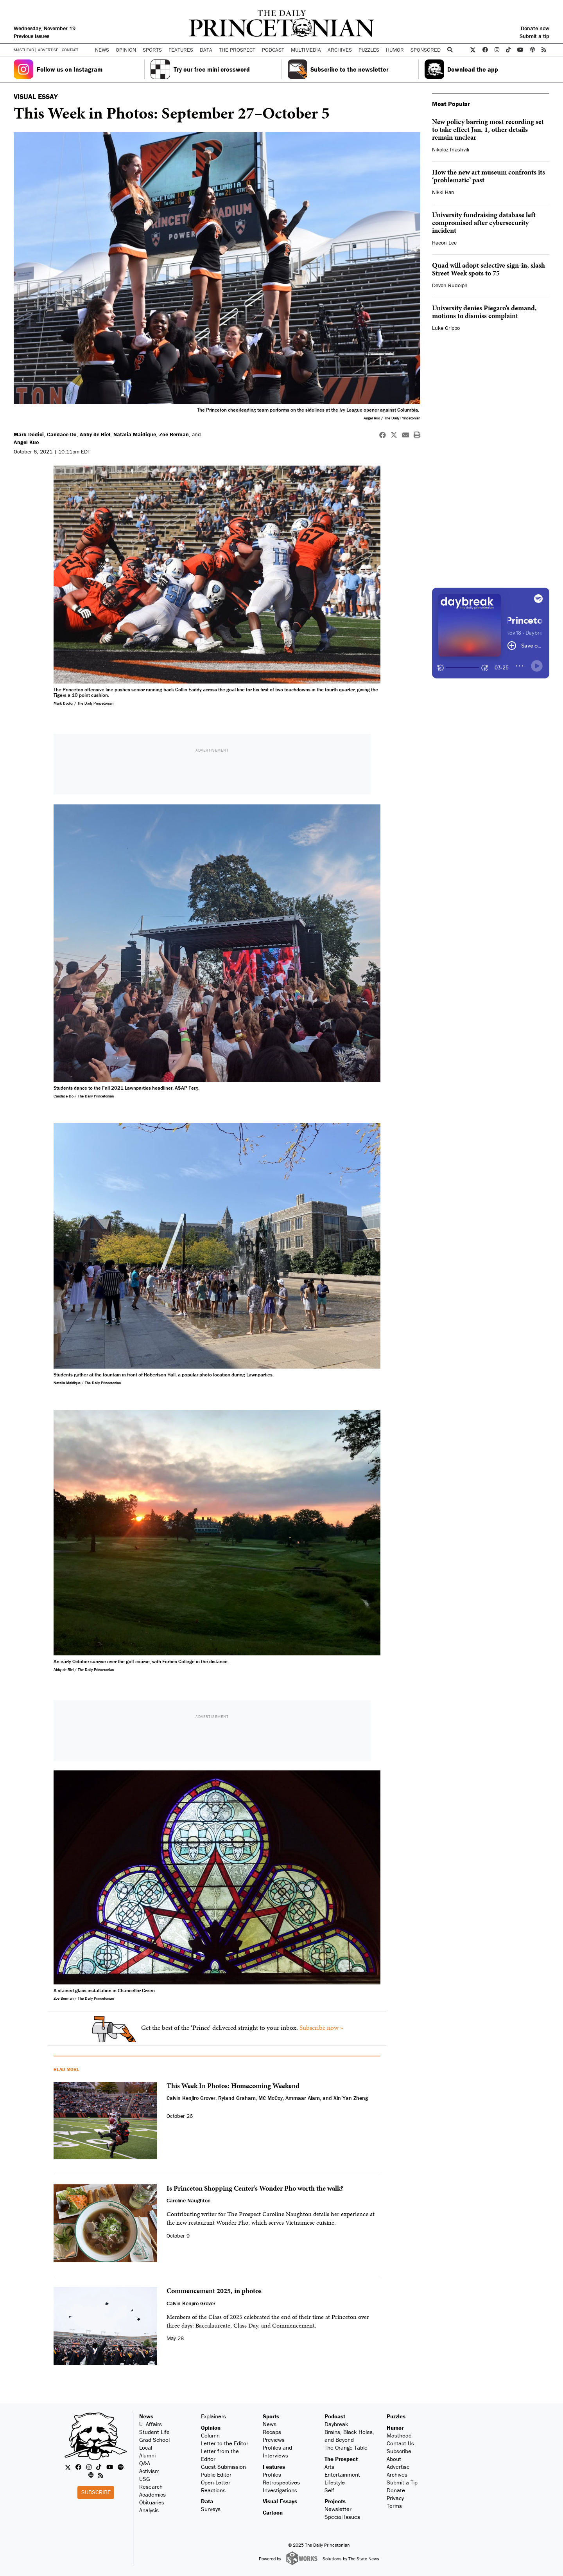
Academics (152, 2494)
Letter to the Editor (224, 2443)
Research (151, 2486)
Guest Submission (223, 2466)
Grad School (154, 2439)
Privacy (395, 2498)
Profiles (272, 2474)
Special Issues (342, 2516)
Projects (335, 2501)
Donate (396, 2490)
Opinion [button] (126, 49)
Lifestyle (335, 2482)
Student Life (154, 2432)
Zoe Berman (174, 434)
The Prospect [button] (237, 49)
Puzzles (369, 49)
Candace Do (62, 434)
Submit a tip (534, 36)
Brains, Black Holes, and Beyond (349, 2435)
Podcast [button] (273, 49)
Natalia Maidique (134, 434)
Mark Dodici (29, 434)
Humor (395, 49)
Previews (274, 2439)
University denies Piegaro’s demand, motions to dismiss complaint (484, 311)
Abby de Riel (95, 434)
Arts (329, 2466)
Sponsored (426, 49)
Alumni (147, 2455)
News (146, 2416)
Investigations (280, 2490)
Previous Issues (31, 36)
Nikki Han (443, 192)
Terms (394, 2505)
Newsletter (338, 2509)
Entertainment (342, 2474)
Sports (271, 2416)
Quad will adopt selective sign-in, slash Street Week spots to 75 (488, 269)
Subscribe (96, 2492)
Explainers (213, 2416)
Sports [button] (152, 49)
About (394, 2459)
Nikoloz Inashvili (450, 149)
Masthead (24, 50)
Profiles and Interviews (277, 2451)
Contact (70, 49)
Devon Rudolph (450, 285)
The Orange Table (346, 2447)
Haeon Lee (444, 242)
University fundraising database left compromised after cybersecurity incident (484, 222)
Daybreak (336, 2424)
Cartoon (273, 2512)
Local (145, 2447)
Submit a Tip (402, 2482)
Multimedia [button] (306, 49)
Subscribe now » (321, 2027)
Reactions (213, 2490)
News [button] (102, 49)
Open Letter (215, 2482)
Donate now (535, 28)
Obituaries (151, 2502)
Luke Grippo (446, 327)
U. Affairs (150, 2424)
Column (210, 2435)
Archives (340, 49)
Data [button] (206, 49)
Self (329, 2490)
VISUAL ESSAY (35, 96)
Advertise (48, 50)
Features (274, 2466)
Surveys (211, 2509)
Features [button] (181, 49)
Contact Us (400, 2443)
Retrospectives (281, 2482)
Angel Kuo (26, 442)
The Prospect (341, 2459)
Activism (149, 2471)
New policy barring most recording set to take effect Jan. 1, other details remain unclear (488, 129)
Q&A (144, 2463)
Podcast (335, 2416)
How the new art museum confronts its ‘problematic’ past (488, 176)
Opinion (211, 2427)
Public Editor (216, 2474)
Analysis (149, 2510)
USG (144, 2478)
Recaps (272, 2432)
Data (207, 2501)
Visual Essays (280, 2501)
